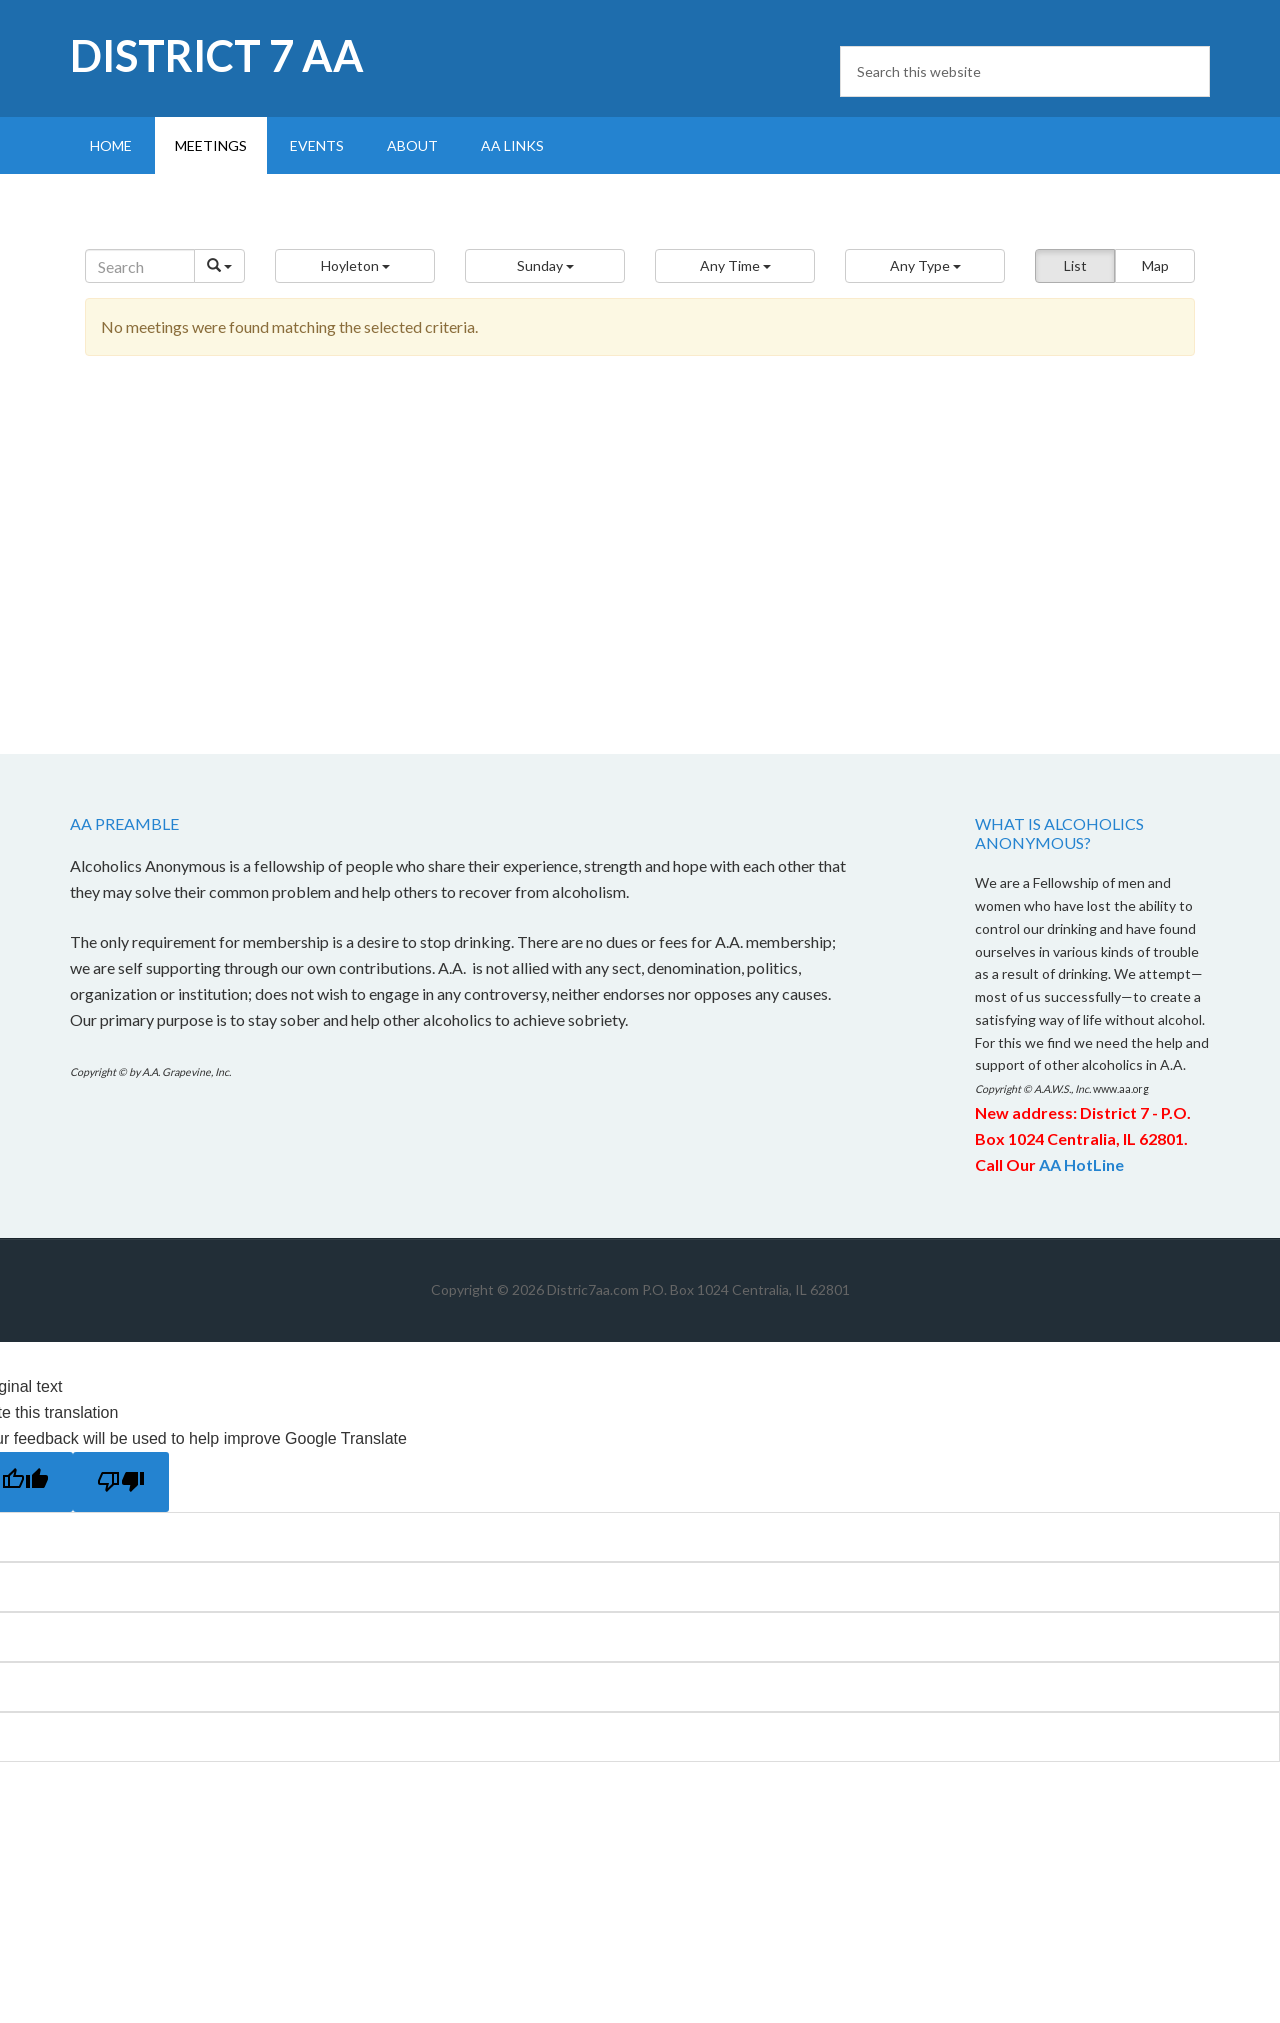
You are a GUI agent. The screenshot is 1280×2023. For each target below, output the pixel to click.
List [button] (1075, 265)
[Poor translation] (121, 1482)
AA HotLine (1081, 1164)
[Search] (140, 266)
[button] (355, 266)
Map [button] (1155, 265)
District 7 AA (217, 55)
